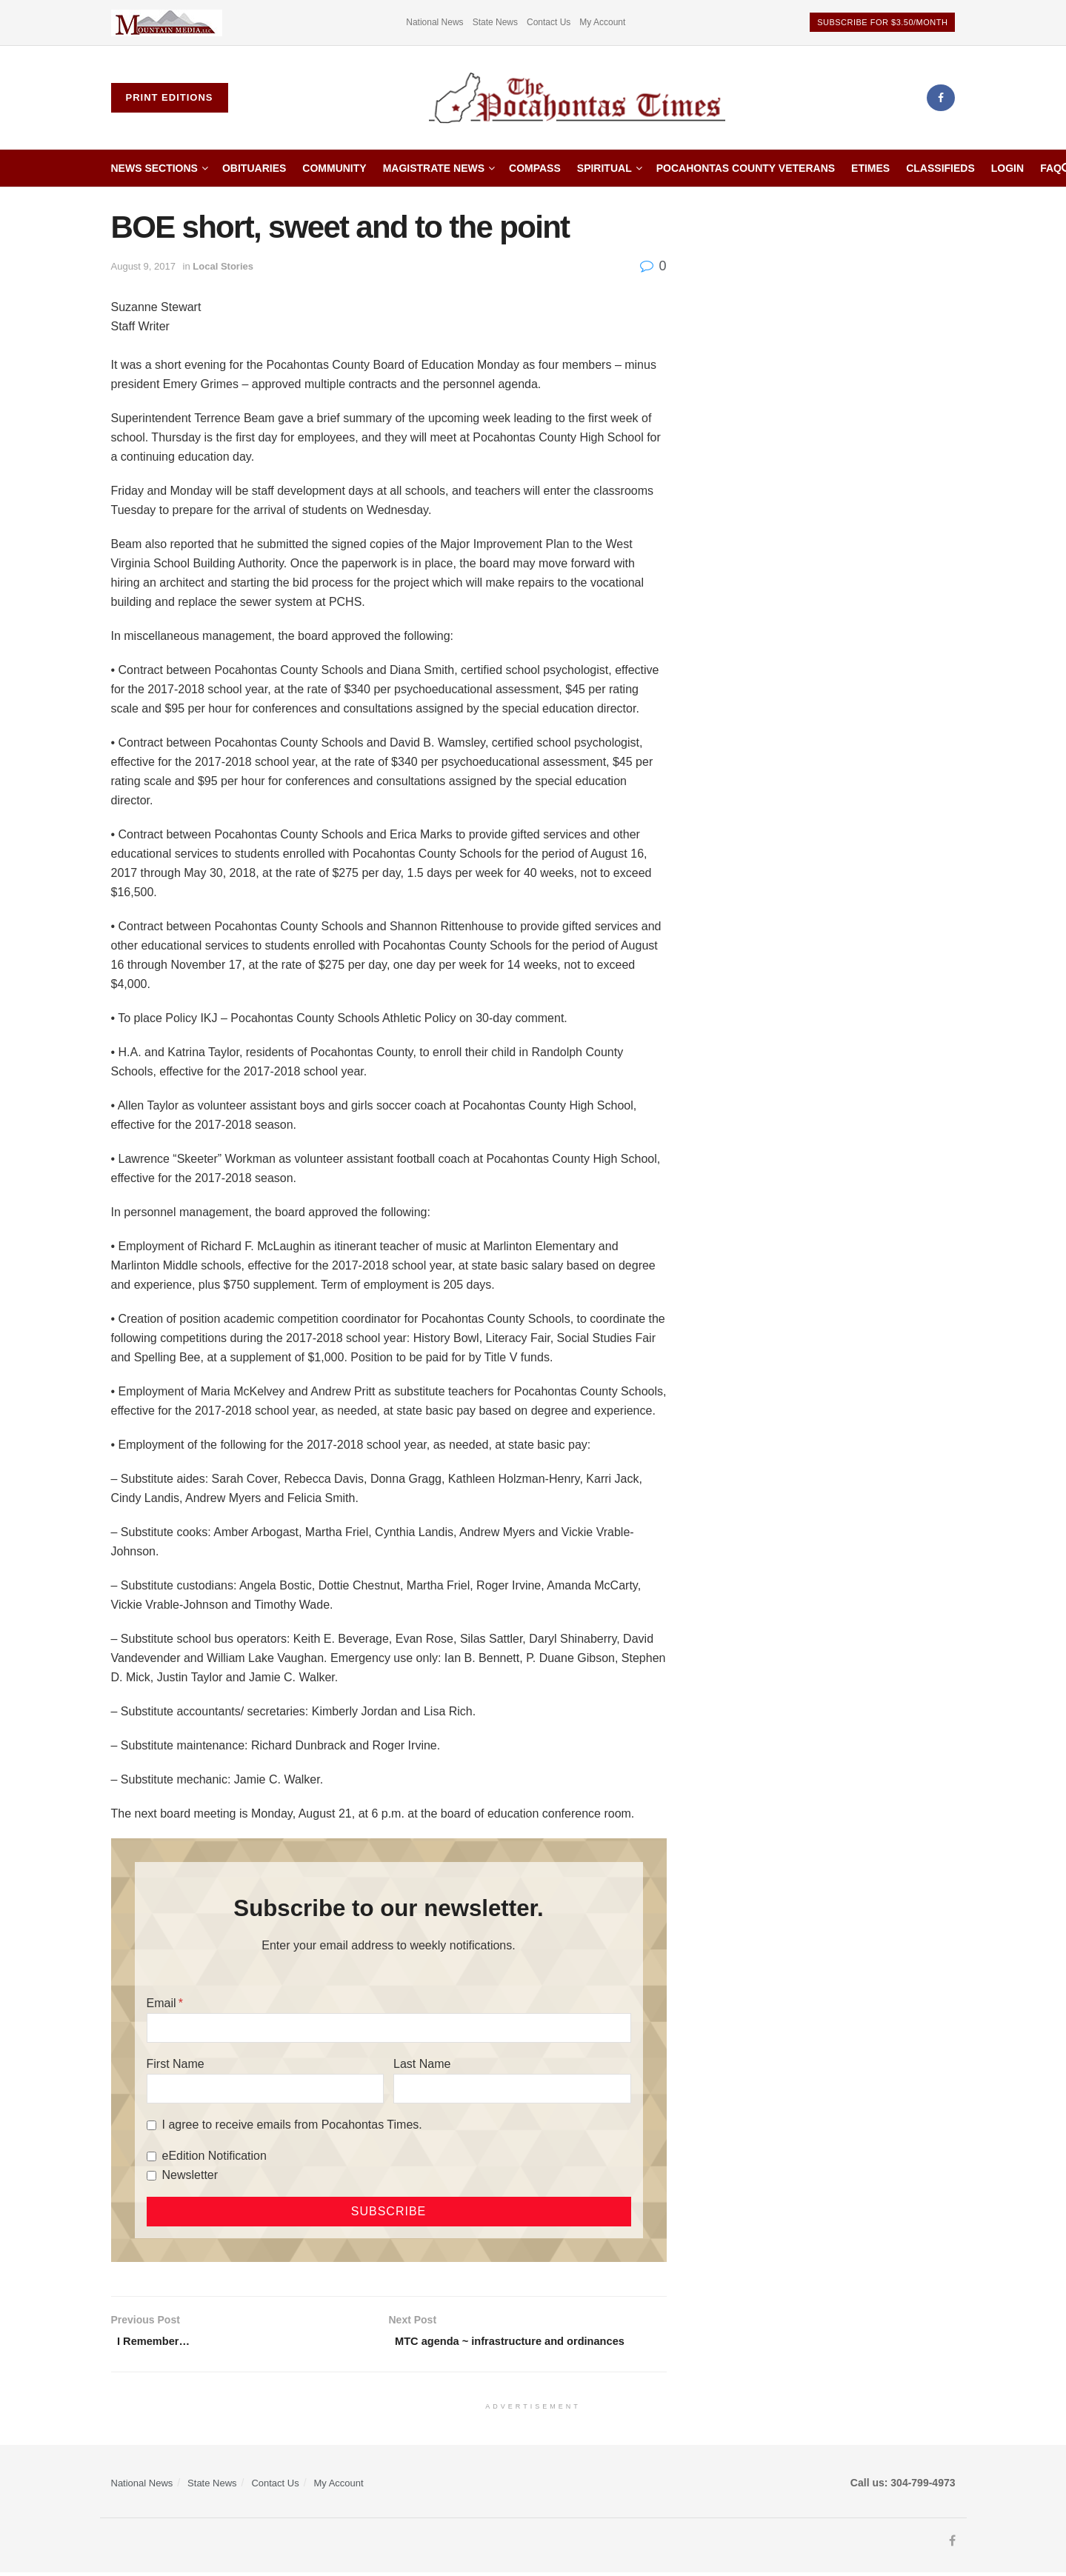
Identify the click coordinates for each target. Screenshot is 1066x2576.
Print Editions (169, 97)
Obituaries (254, 168)
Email (161, 2003)
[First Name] (265, 2088)
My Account (602, 22)
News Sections (154, 168)
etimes (870, 168)
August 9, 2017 (143, 266)
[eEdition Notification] (151, 2156)
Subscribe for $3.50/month (882, 22)
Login (1007, 168)
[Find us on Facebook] (941, 97)
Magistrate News (433, 168)
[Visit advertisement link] (166, 22)
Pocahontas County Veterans (745, 168)
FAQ (1051, 168)
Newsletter (190, 2175)
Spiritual (604, 168)
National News (434, 22)
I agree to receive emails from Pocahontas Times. (292, 2124)
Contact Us (548, 22)
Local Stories (223, 266)
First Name (175, 2064)
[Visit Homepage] (577, 98)
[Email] (389, 2028)
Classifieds (940, 168)
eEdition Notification (214, 2155)
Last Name (421, 2064)
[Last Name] (511, 2088)
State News (495, 22)
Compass (535, 168)
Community (334, 168)
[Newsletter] (151, 2175)
